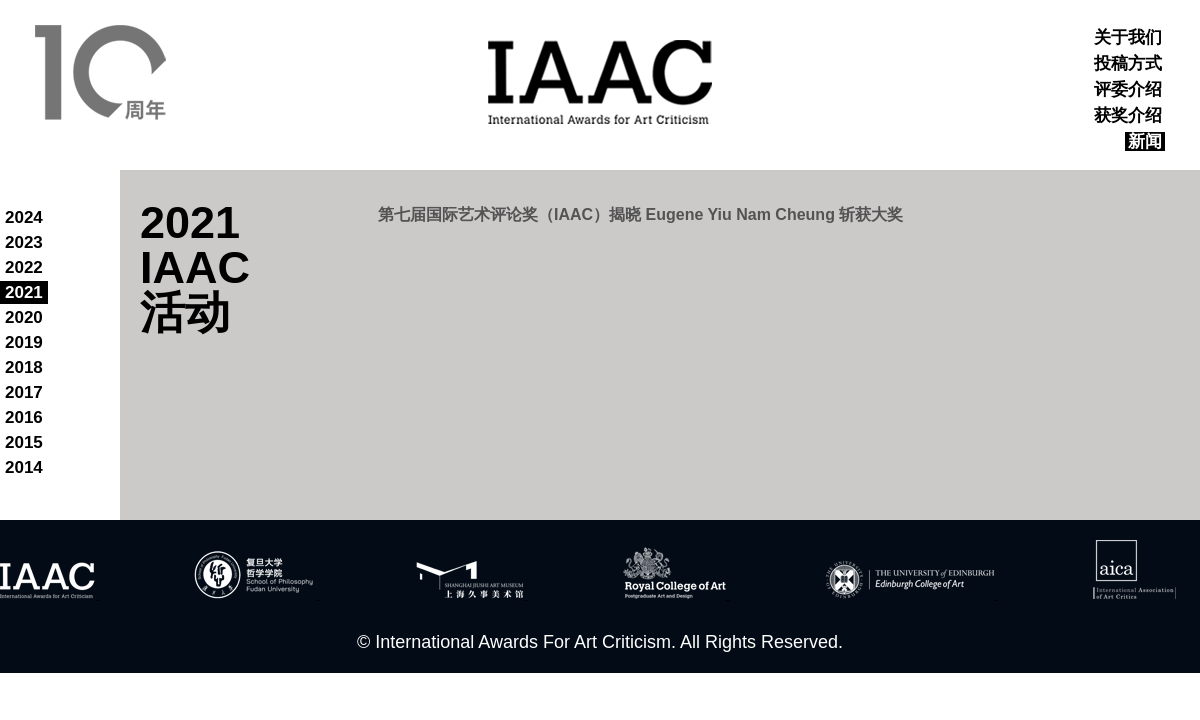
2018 (24, 367)
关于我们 (1128, 37)
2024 (24, 217)
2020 (24, 317)
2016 (24, 417)
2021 (24, 292)
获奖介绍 (1128, 115)
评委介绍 (1128, 89)
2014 (24, 467)
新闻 (1145, 141)
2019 (24, 342)
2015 (24, 442)
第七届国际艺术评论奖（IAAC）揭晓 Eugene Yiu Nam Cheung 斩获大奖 (640, 214)
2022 (24, 267)
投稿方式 (1128, 63)
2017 (24, 392)
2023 (24, 242)
